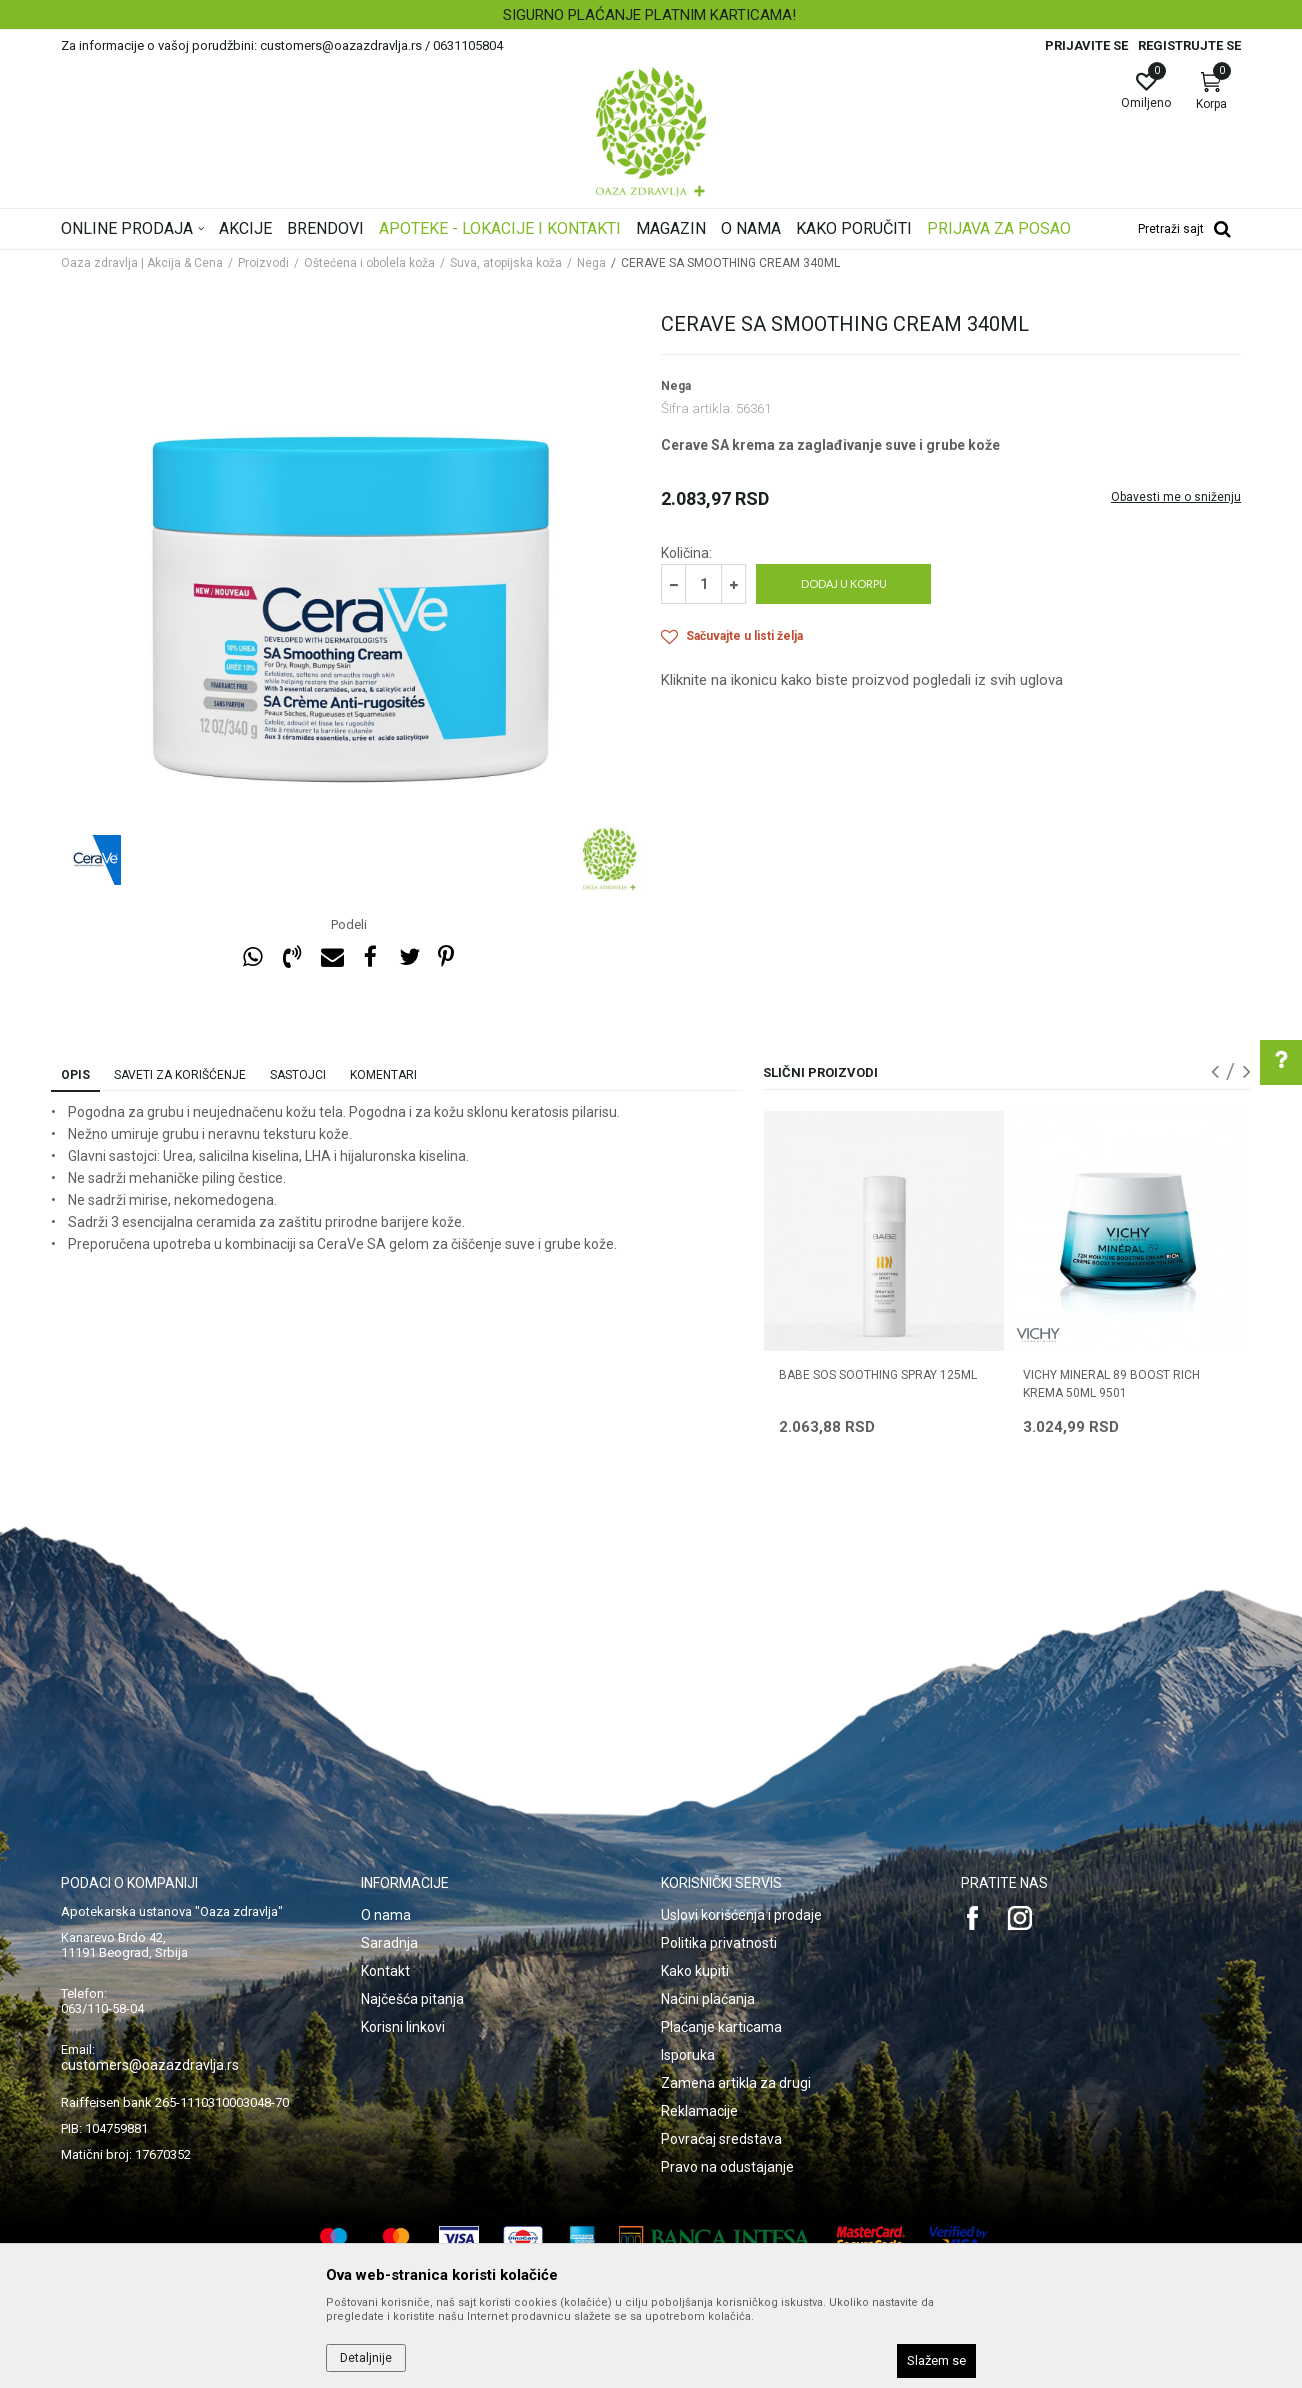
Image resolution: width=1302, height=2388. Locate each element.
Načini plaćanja (708, 1999)
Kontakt (385, 1971)
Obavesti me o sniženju (1176, 497)
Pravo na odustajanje (727, 2167)
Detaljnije (366, 2358)
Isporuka (688, 2055)
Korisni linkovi (403, 2027)
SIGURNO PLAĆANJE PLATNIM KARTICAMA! (649, 15)
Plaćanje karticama (721, 2027)
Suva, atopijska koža (506, 263)
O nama (386, 1915)
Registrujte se (1189, 45)
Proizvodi (263, 263)
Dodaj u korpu (844, 583)
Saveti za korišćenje (180, 1075)
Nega (591, 263)
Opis (75, 1075)
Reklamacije (699, 2111)
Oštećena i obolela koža (369, 263)
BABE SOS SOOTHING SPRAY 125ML (878, 1375)
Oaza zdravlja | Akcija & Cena (142, 263)
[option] (651, 15)
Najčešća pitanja (412, 1999)
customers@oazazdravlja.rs (150, 2065)
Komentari (383, 1075)
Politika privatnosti (719, 1943)
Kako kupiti (695, 1971)
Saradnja (389, 1943)
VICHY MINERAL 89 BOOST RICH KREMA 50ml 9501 (1111, 1384)
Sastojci (298, 1075)
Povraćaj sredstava (721, 2139)
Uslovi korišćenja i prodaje (741, 1915)
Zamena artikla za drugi (736, 2083)
